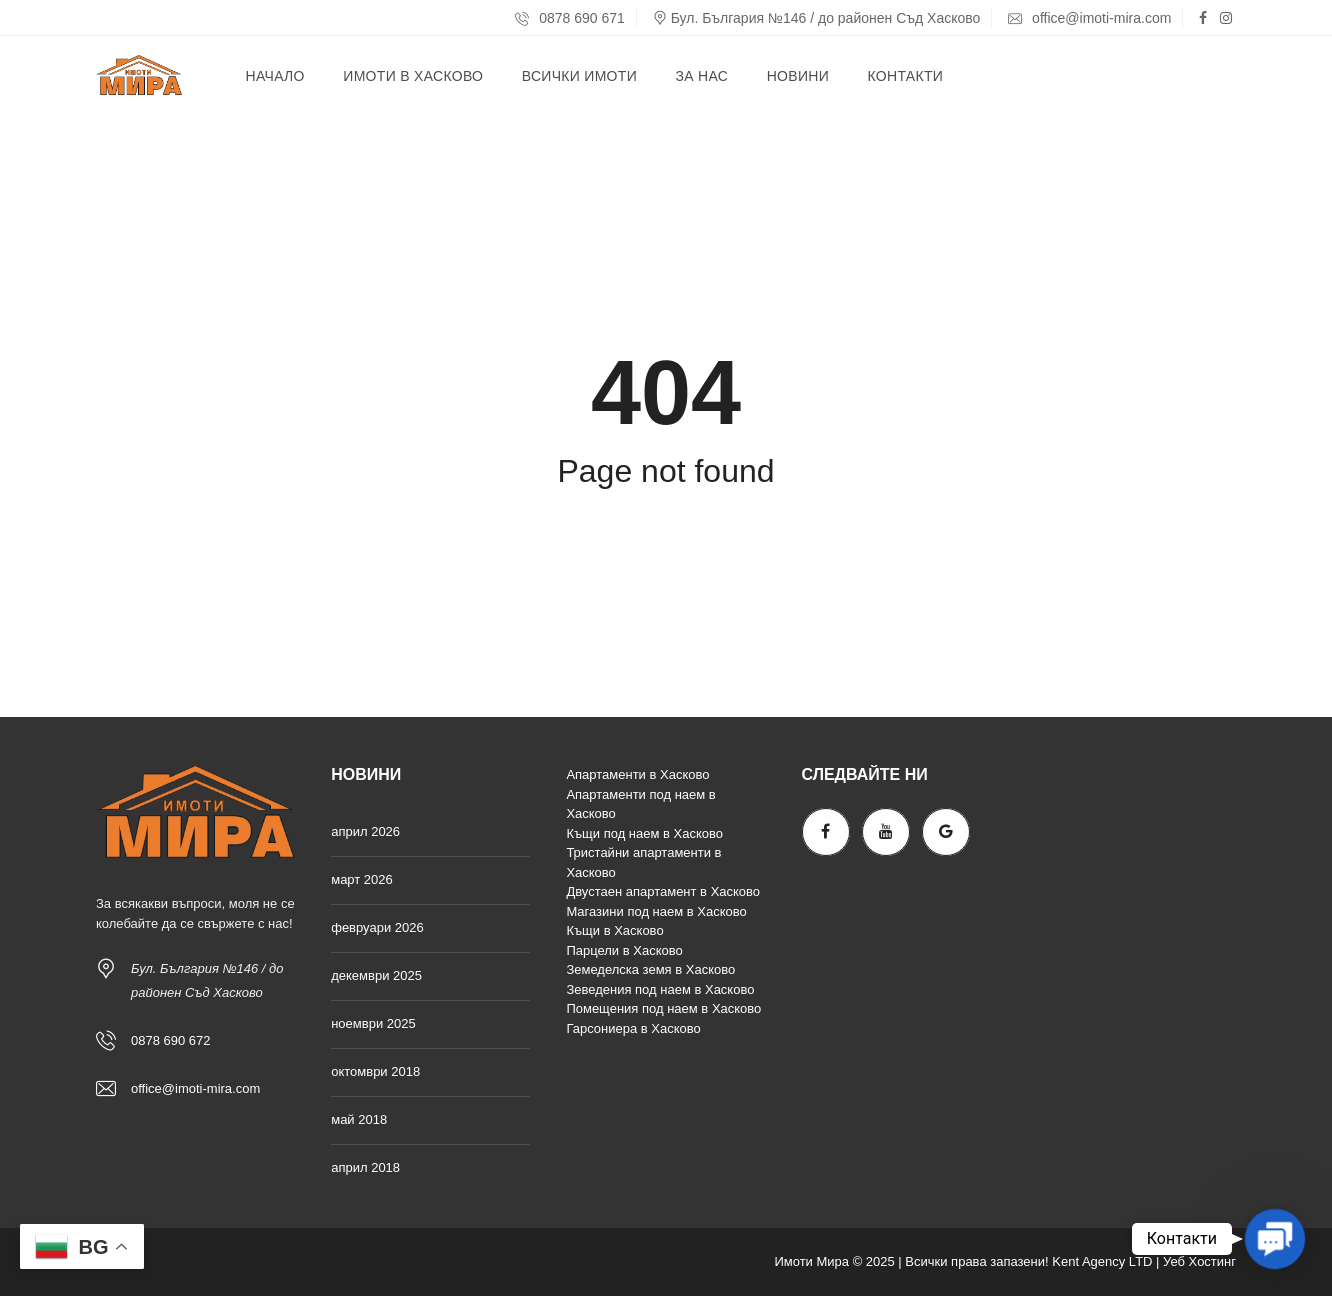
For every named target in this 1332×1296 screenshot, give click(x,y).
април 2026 (365, 831)
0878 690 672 (171, 1040)
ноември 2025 (373, 1023)
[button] (1275, 1239)
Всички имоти (579, 76)
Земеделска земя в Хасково (650, 969)
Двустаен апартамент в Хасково (663, 891)
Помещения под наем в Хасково (663, 1008)
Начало (275, 76)
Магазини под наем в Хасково (656, 911)
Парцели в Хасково (624, 950)
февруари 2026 (377, 927)
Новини (798, 76)
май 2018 (359, 1119)
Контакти (906, 76)
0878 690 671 (570, 18)
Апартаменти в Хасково (637, 774)
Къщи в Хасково (614, 930)
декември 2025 (376, 975)
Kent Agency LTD (1102, 1261)
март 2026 (362, 879)
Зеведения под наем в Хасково (660, 989)
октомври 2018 (375, 1071)
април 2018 (365, 1167)
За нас (701, 76)
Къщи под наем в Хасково (644, 833)
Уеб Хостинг (1199, 1261)
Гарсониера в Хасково (633, 1028)
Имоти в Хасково (413, 76)
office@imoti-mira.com (1089, 18)
